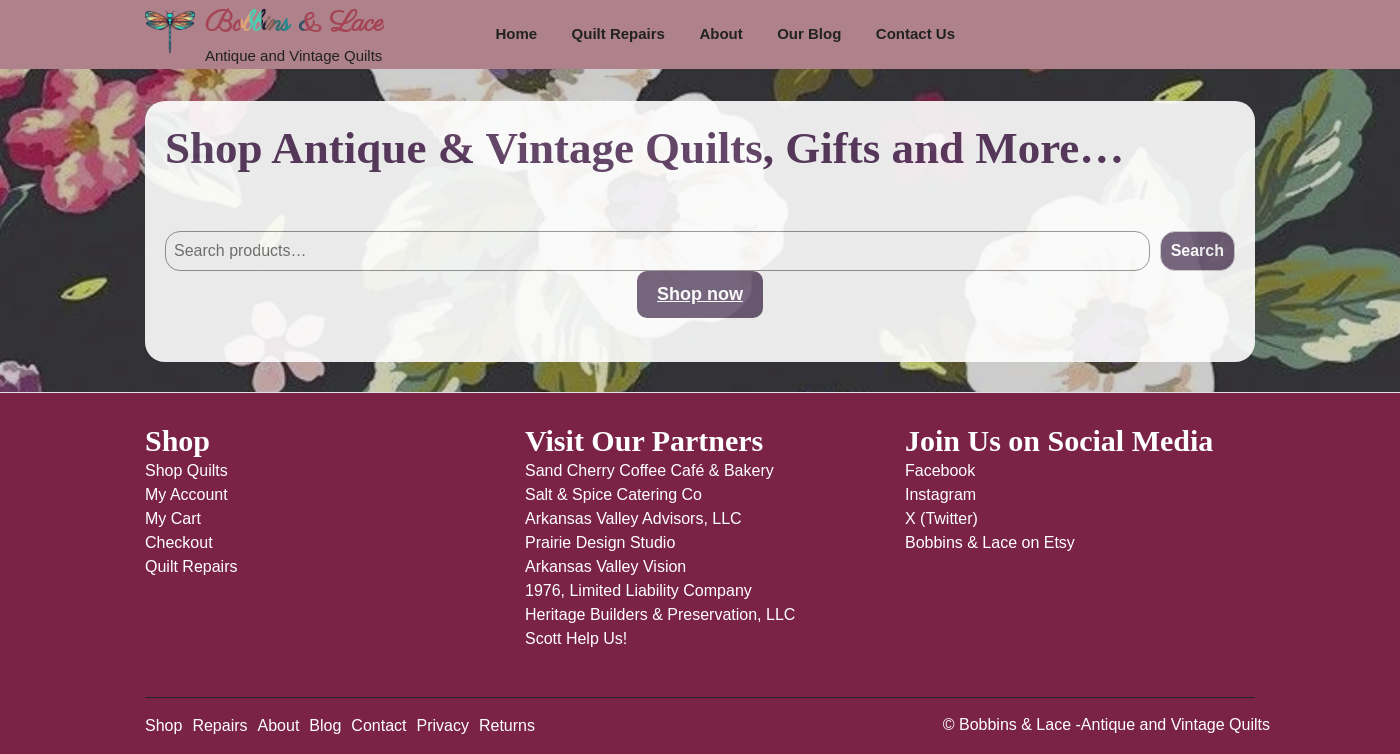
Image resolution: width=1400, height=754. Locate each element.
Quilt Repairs (618, 33)
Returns (507, 725)
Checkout (179, 542)
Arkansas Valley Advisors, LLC (633, 518)
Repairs (219, 725)
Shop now (700, 294)
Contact (378, 725)
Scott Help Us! (576, 638)
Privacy (443, 725)
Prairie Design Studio (600, 542)
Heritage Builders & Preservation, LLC (660, 614)
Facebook (940, 470)
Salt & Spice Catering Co (613, 494)
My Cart (173, 518)
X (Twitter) (941, 518)
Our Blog (809, 33)
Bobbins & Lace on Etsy (990, 542)
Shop (163, 725)
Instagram (940, 494)
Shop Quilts (186, 470)
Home (516, 33)
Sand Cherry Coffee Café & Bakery (649, 470)
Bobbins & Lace (294, 23)
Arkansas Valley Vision (605, 566)
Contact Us (915, 33)
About (720, 33)
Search (191, 210)
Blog (325, 725)
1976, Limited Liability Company (638, 590)
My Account (186, 494)
